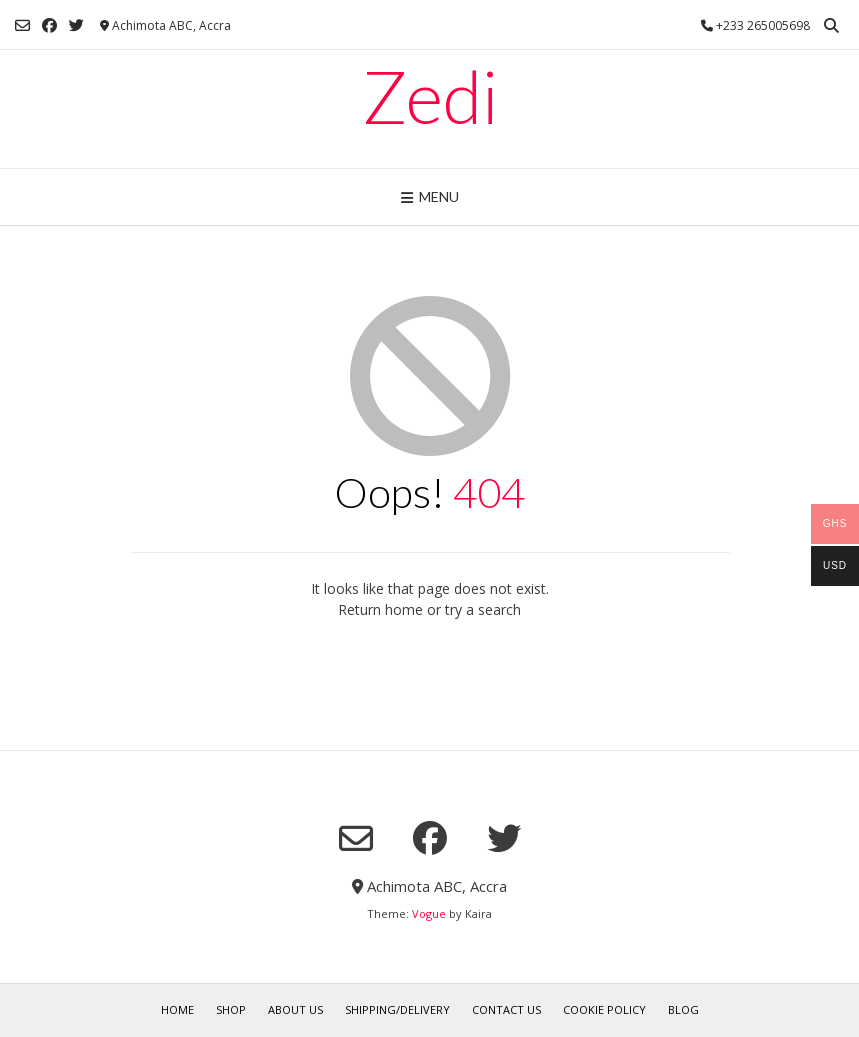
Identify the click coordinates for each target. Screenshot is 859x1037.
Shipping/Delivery (397, 1009)
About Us (295, 1009)
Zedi (430, 96)
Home (177, 1009)
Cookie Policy (604, 1009)
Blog (683, 1009)
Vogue (429, 913)
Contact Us (506, 1009)
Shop (231, 1009)
